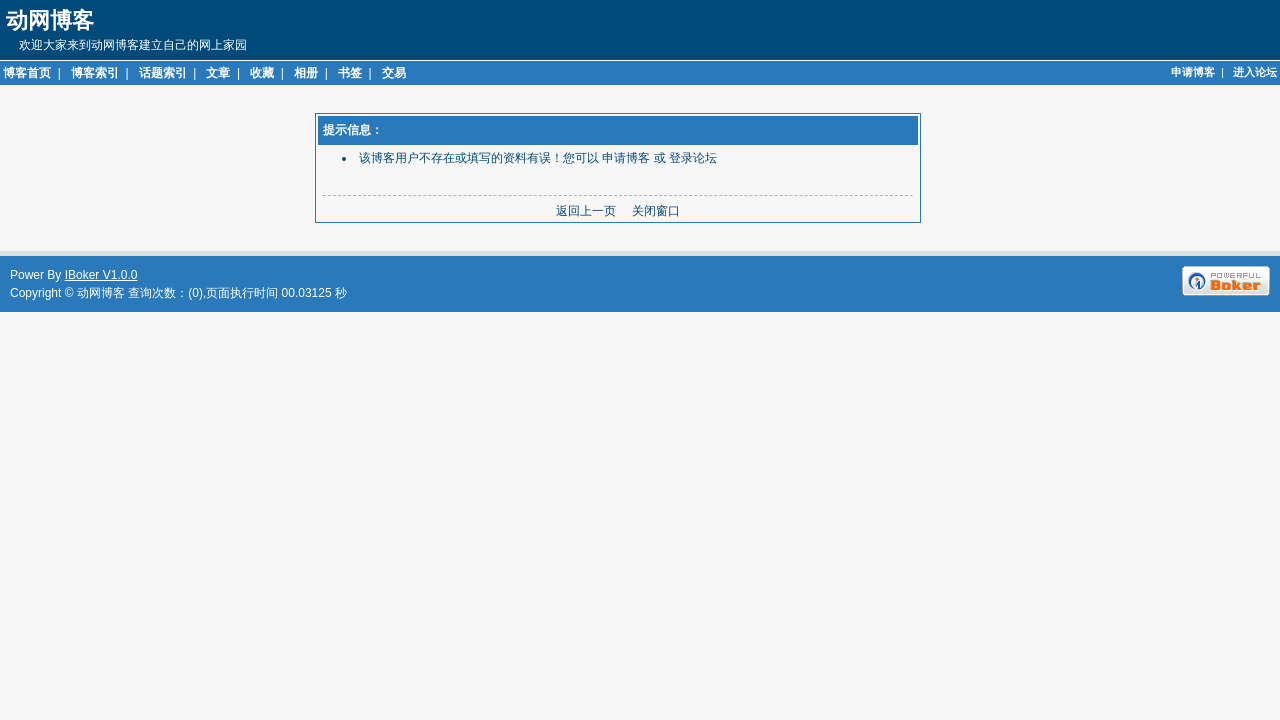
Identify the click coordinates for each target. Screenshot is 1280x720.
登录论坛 (693, 158)
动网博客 (101, 293)
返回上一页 (586, 211)
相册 (306, 73)
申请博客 (1193, 72)
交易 (394, 73)
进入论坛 (1255, 72)
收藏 (262, 73)
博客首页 (27, 73)
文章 (218, 73)
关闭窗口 (656, 211)
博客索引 (95, 73)
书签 (350, 73)
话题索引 (163, 73)
